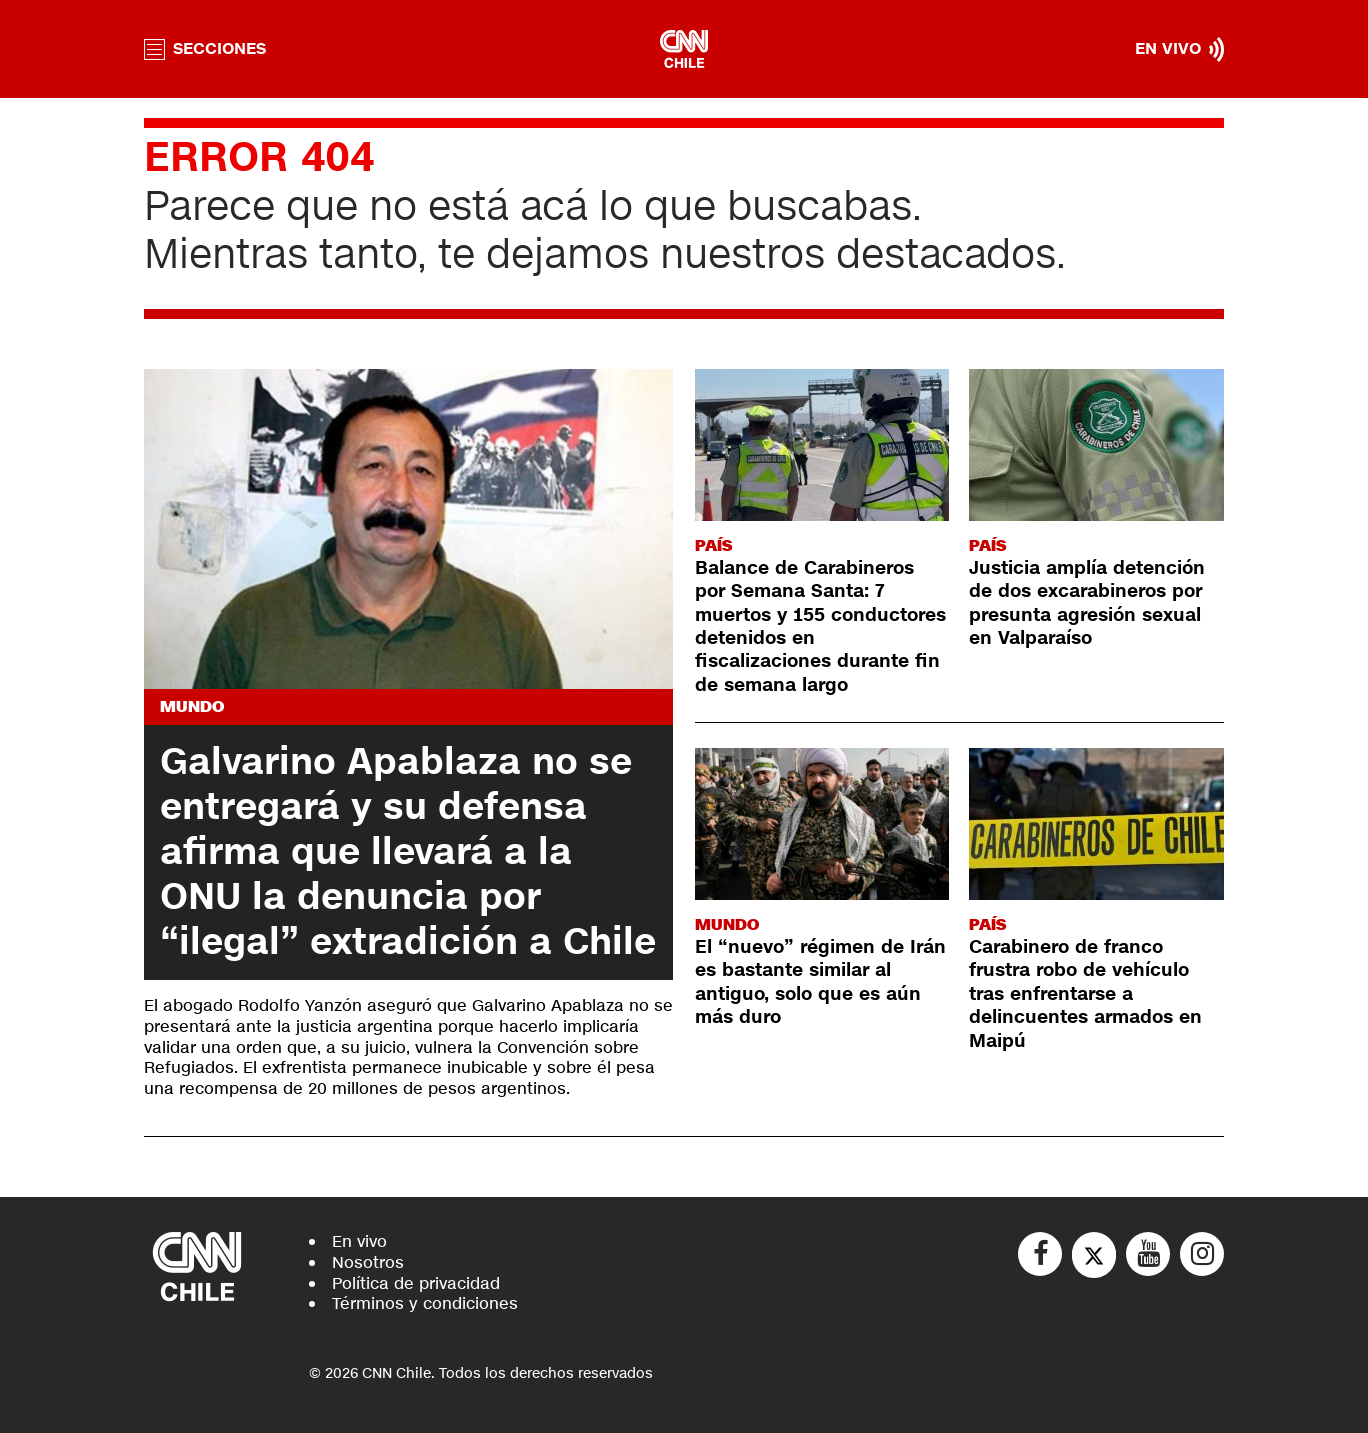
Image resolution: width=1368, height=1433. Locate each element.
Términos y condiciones (425, 1303)
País (713, 545)
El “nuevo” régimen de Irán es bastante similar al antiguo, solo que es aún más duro (820, 982)
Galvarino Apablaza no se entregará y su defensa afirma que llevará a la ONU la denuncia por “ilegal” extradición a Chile (408, 852)
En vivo (359, 1241)
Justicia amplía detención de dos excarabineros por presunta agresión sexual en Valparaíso (1087, 603)
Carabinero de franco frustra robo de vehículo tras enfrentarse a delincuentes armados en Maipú (1085, 994)
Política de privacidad (416, 1283)
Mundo (192, 706)
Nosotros (368, 1262)
